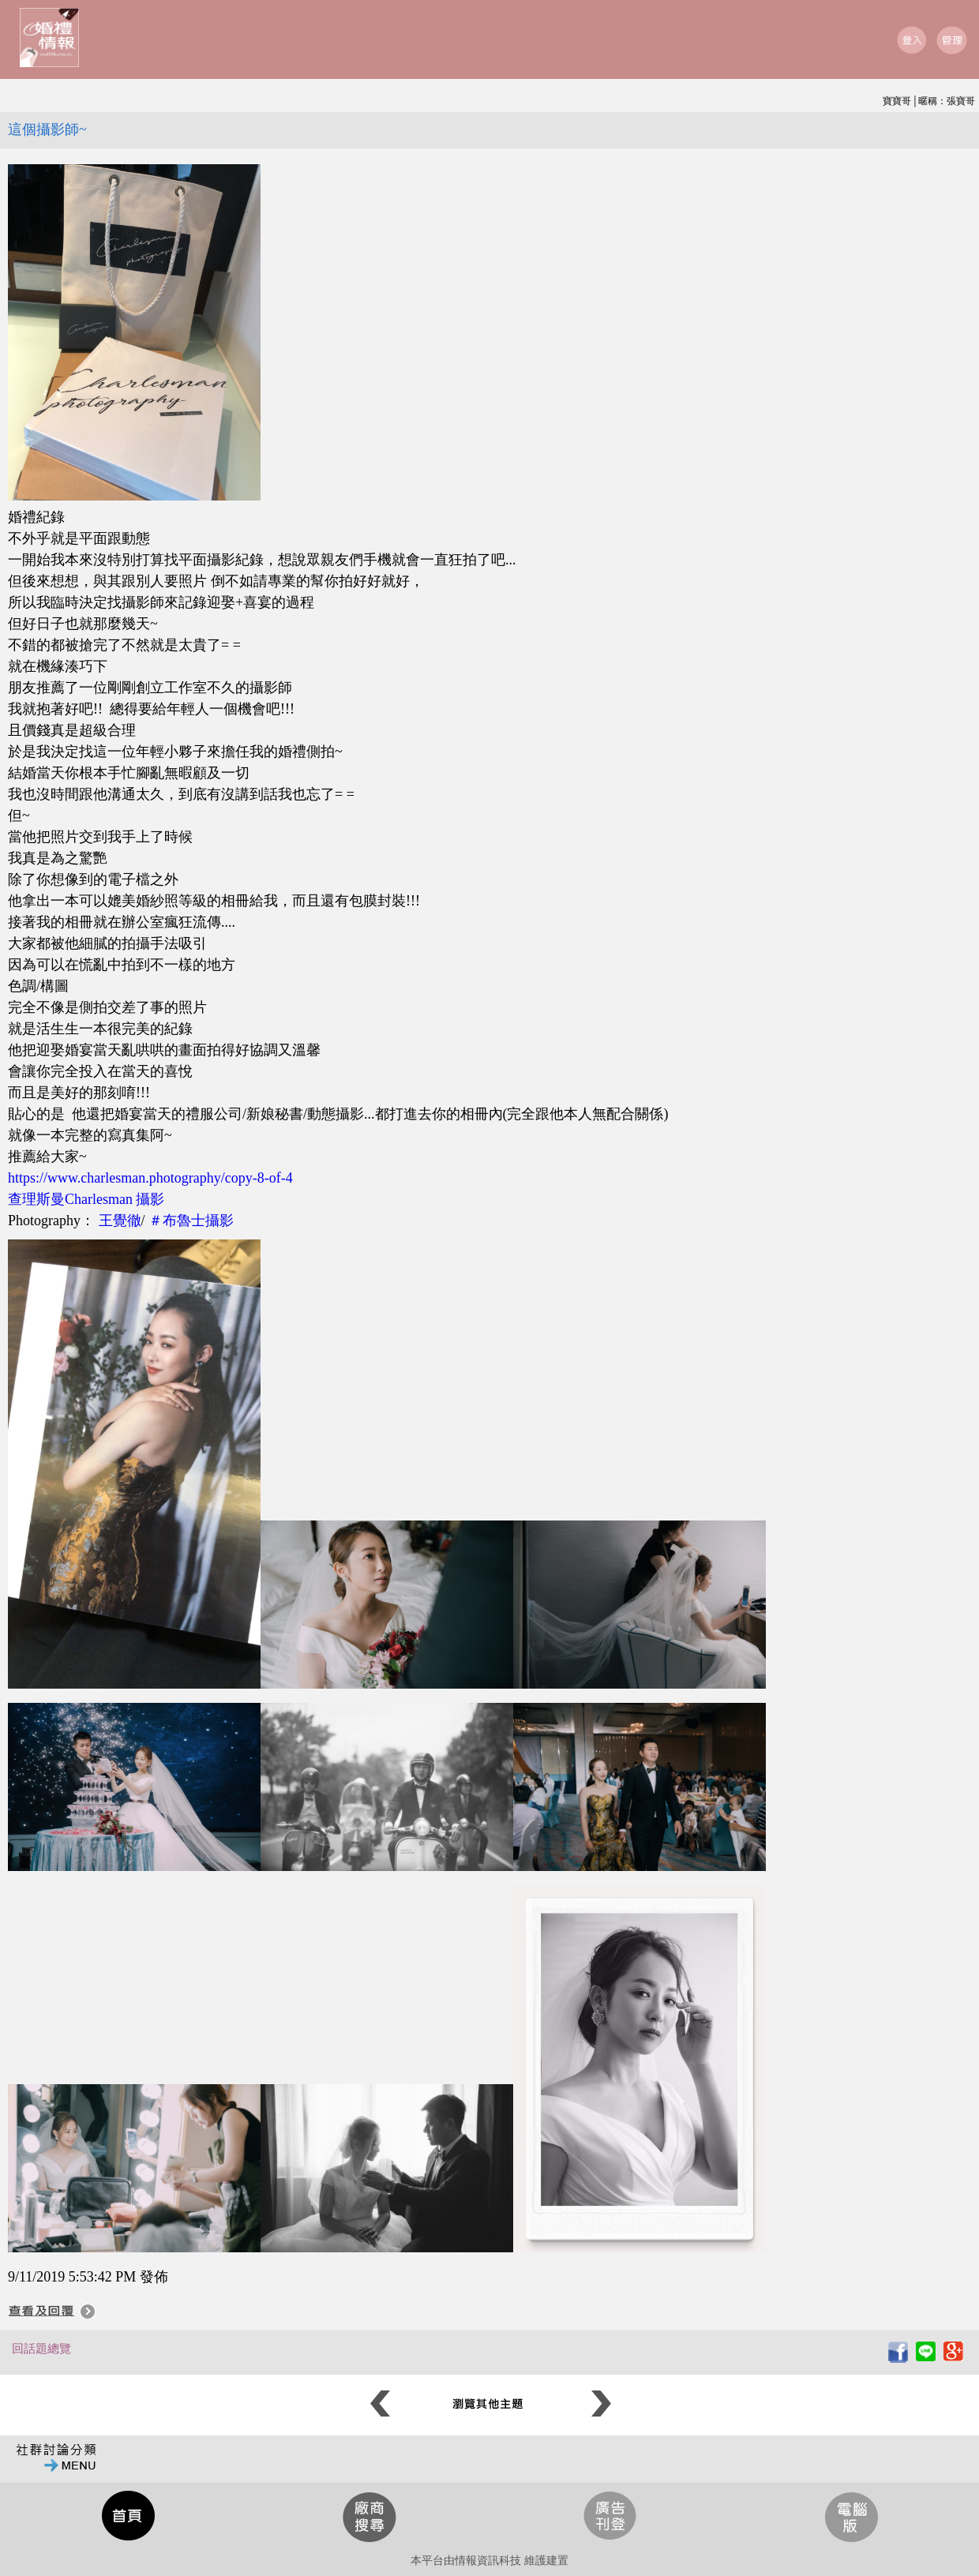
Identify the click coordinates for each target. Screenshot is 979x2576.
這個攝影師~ (47, 129)
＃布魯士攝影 (191, 1220)
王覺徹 (120, 1220)
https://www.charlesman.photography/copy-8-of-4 (150, 1178)
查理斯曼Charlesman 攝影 (86, 1199)
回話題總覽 (41, 2348)
